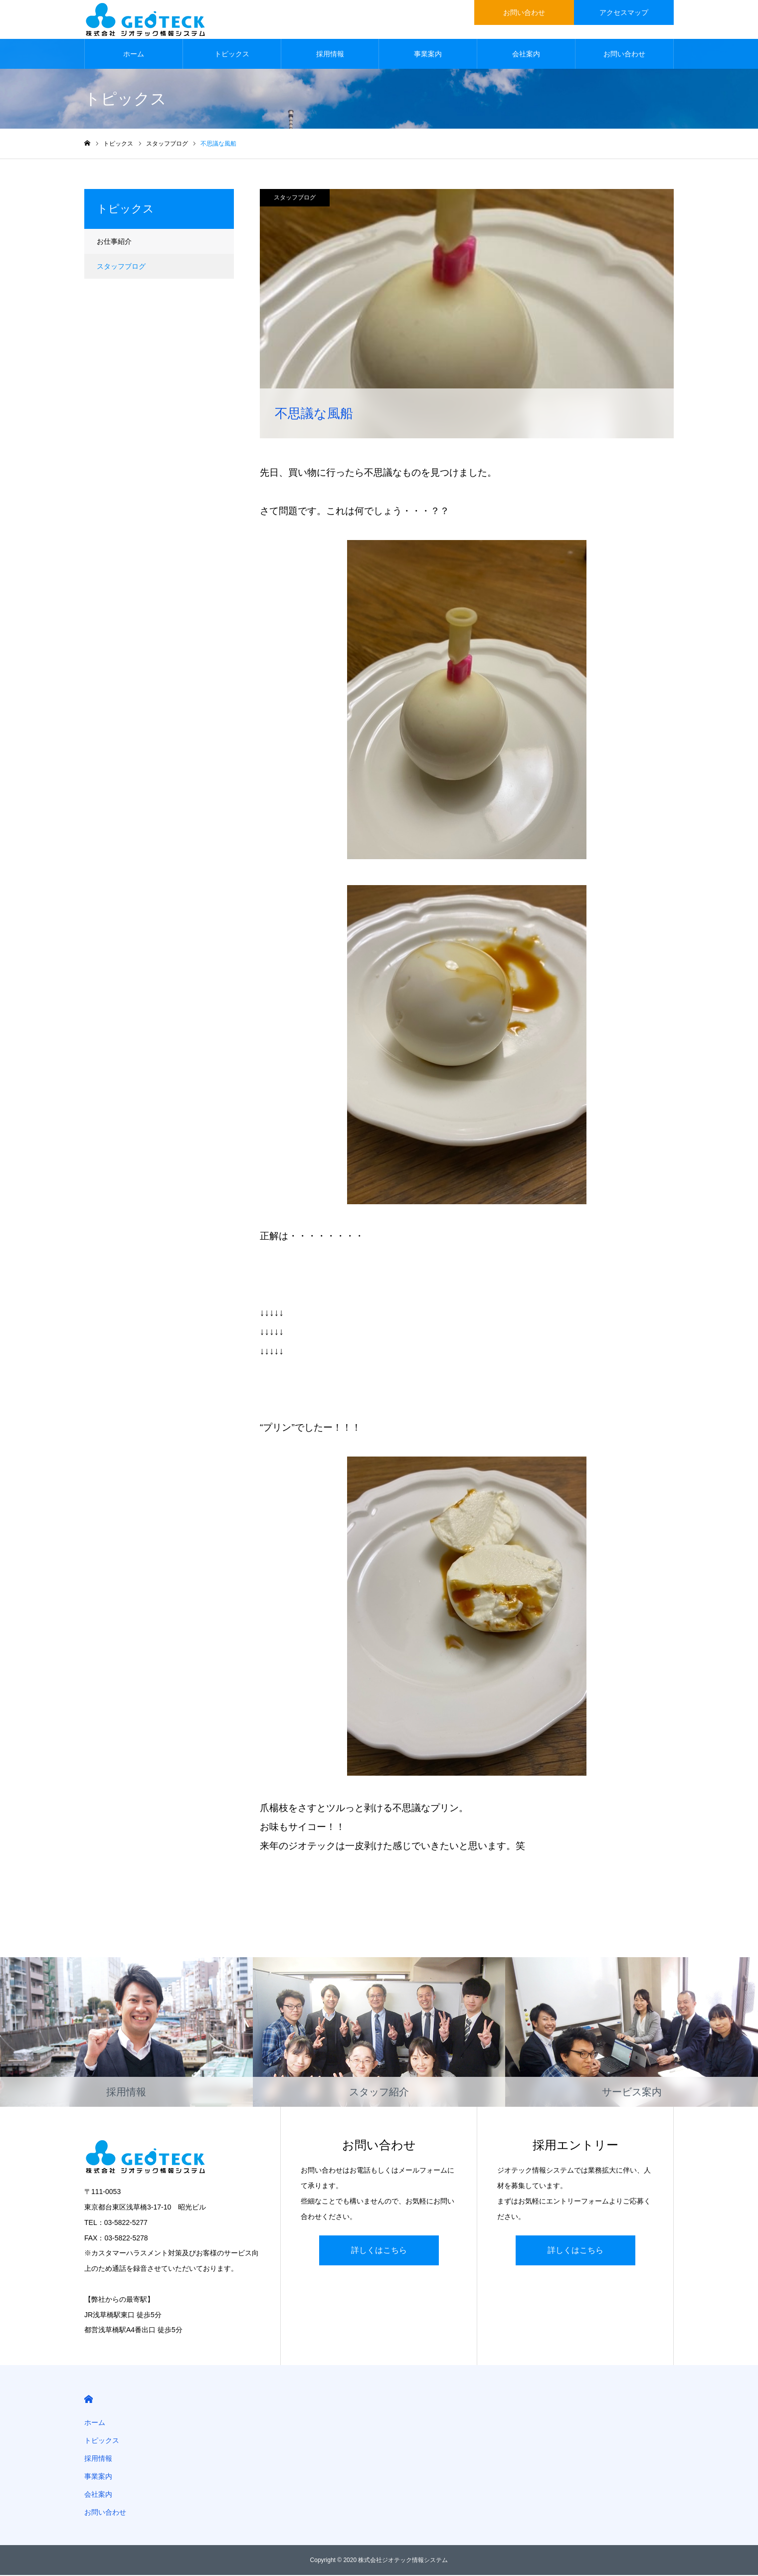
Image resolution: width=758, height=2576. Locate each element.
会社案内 (526, 55)
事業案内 (428, 55)
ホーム (133, 55)
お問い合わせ (624, 55)
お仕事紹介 (114, 242)
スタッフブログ (295, 198)
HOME (88, 2400)
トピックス (231, 55)
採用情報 (330, 55)
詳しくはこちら (379, 2251)
